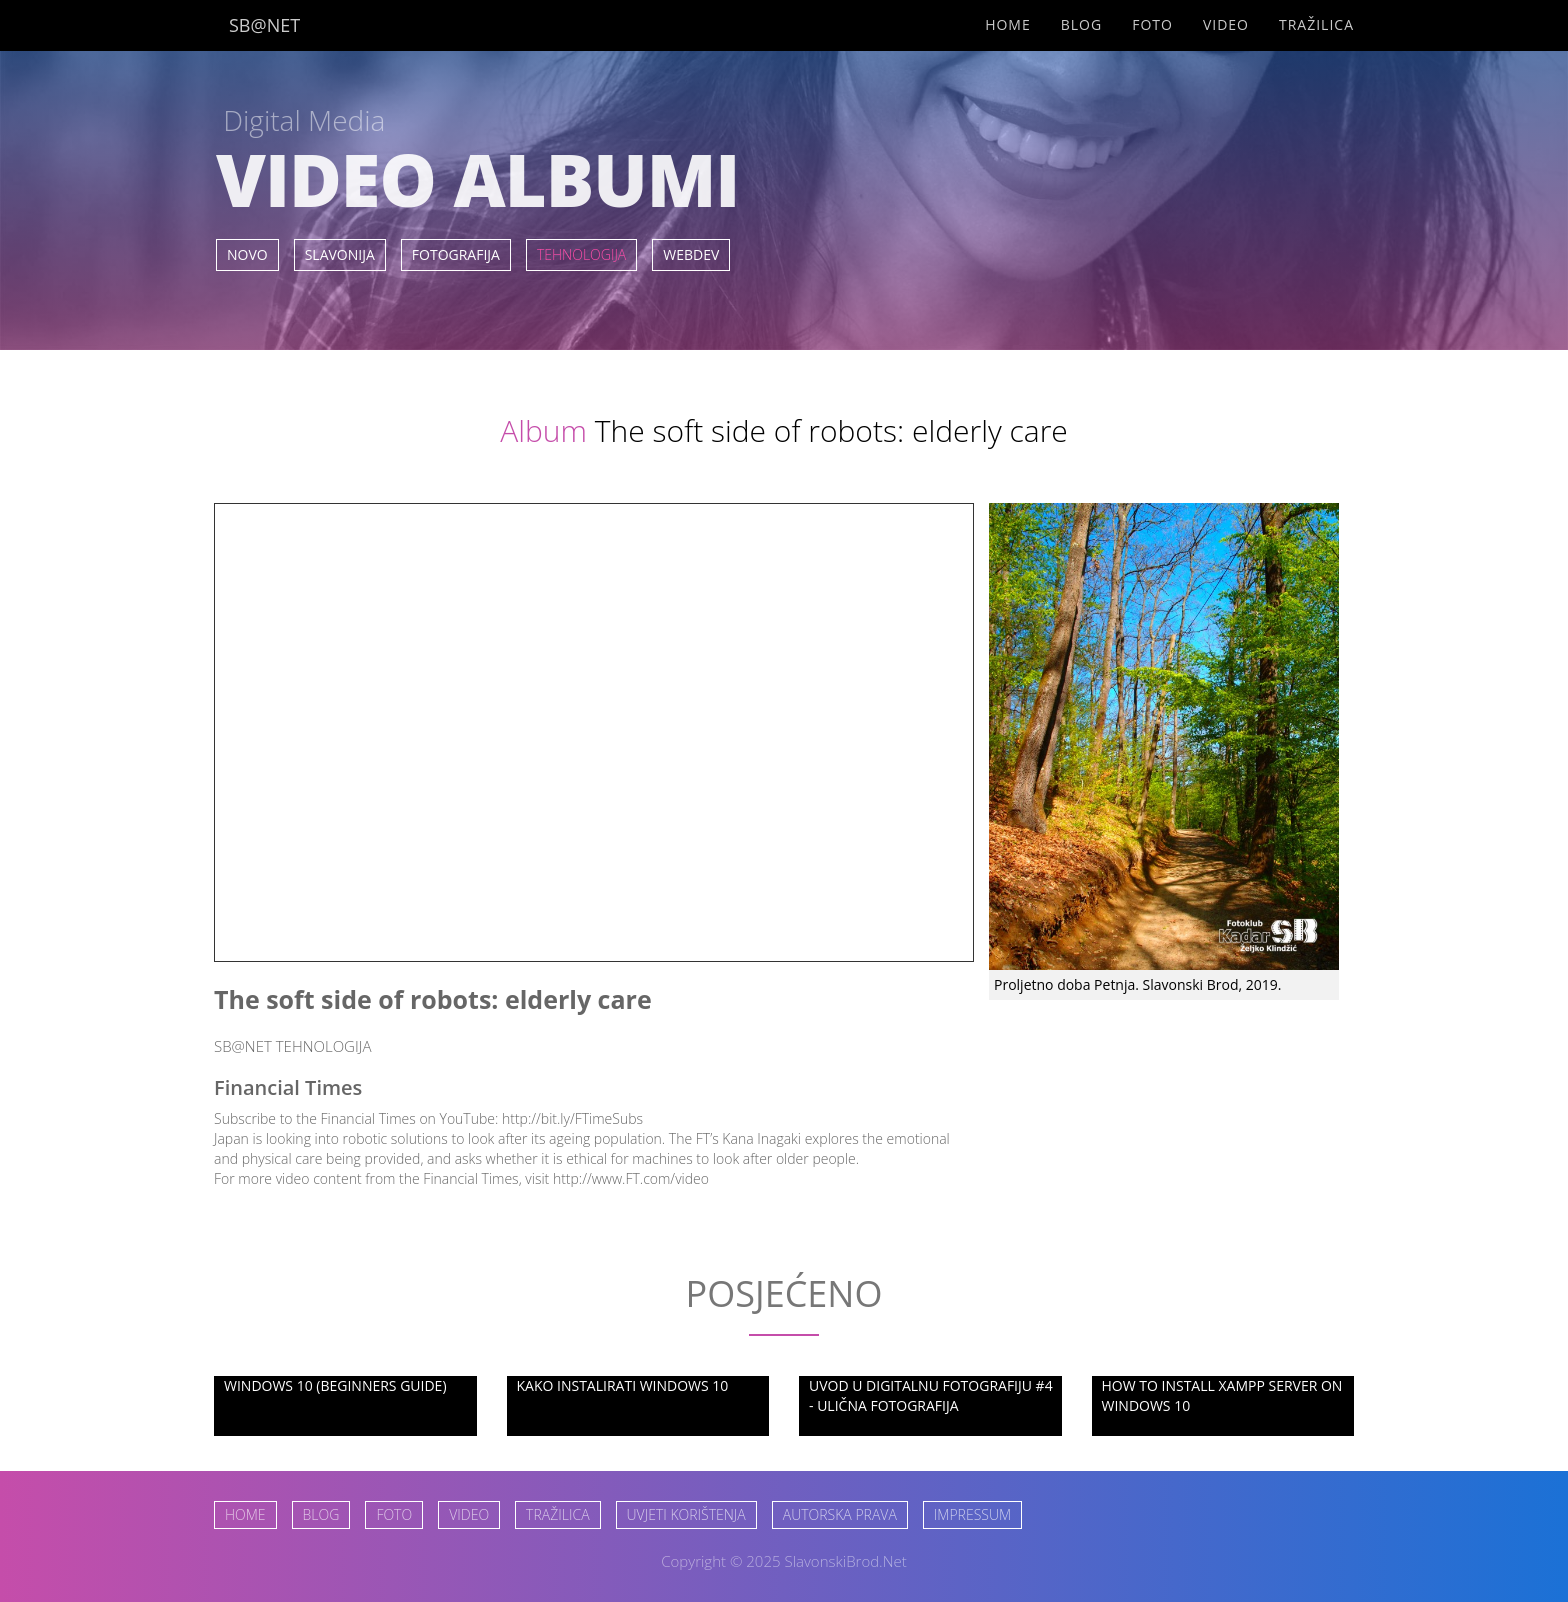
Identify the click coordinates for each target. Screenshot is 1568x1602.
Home (1008, 24)
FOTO (394, 1514)
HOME (245, 1514)
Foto (1152, 24)
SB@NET (264, 25)
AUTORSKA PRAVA (840, 1514)
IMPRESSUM (972, 1514)
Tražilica (1316, 24)
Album (543, 430)
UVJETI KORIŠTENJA (686, 1514)
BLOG (321, 1514)
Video (1226, 24)
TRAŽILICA (557, 1514)
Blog (1081, 24)
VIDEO (469, 1514)
